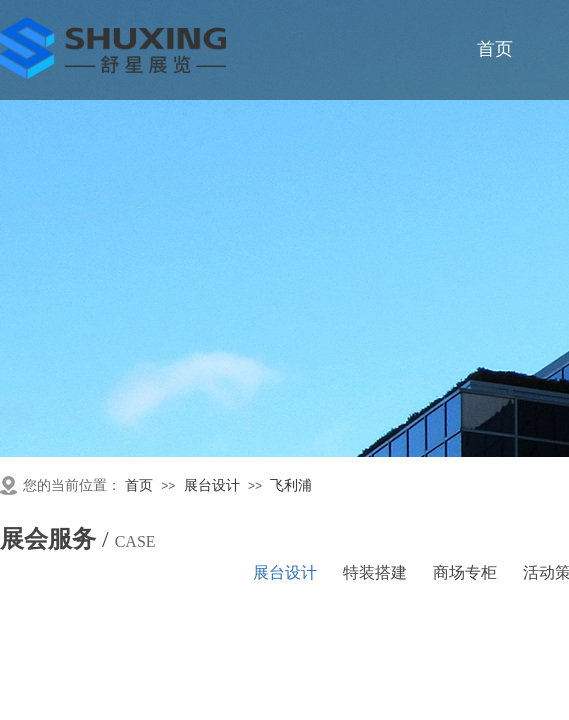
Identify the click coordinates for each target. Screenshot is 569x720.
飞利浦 (291, 485)
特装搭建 (375, 572)
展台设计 (212, 485)
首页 (139, 485)
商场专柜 (465, 572)
